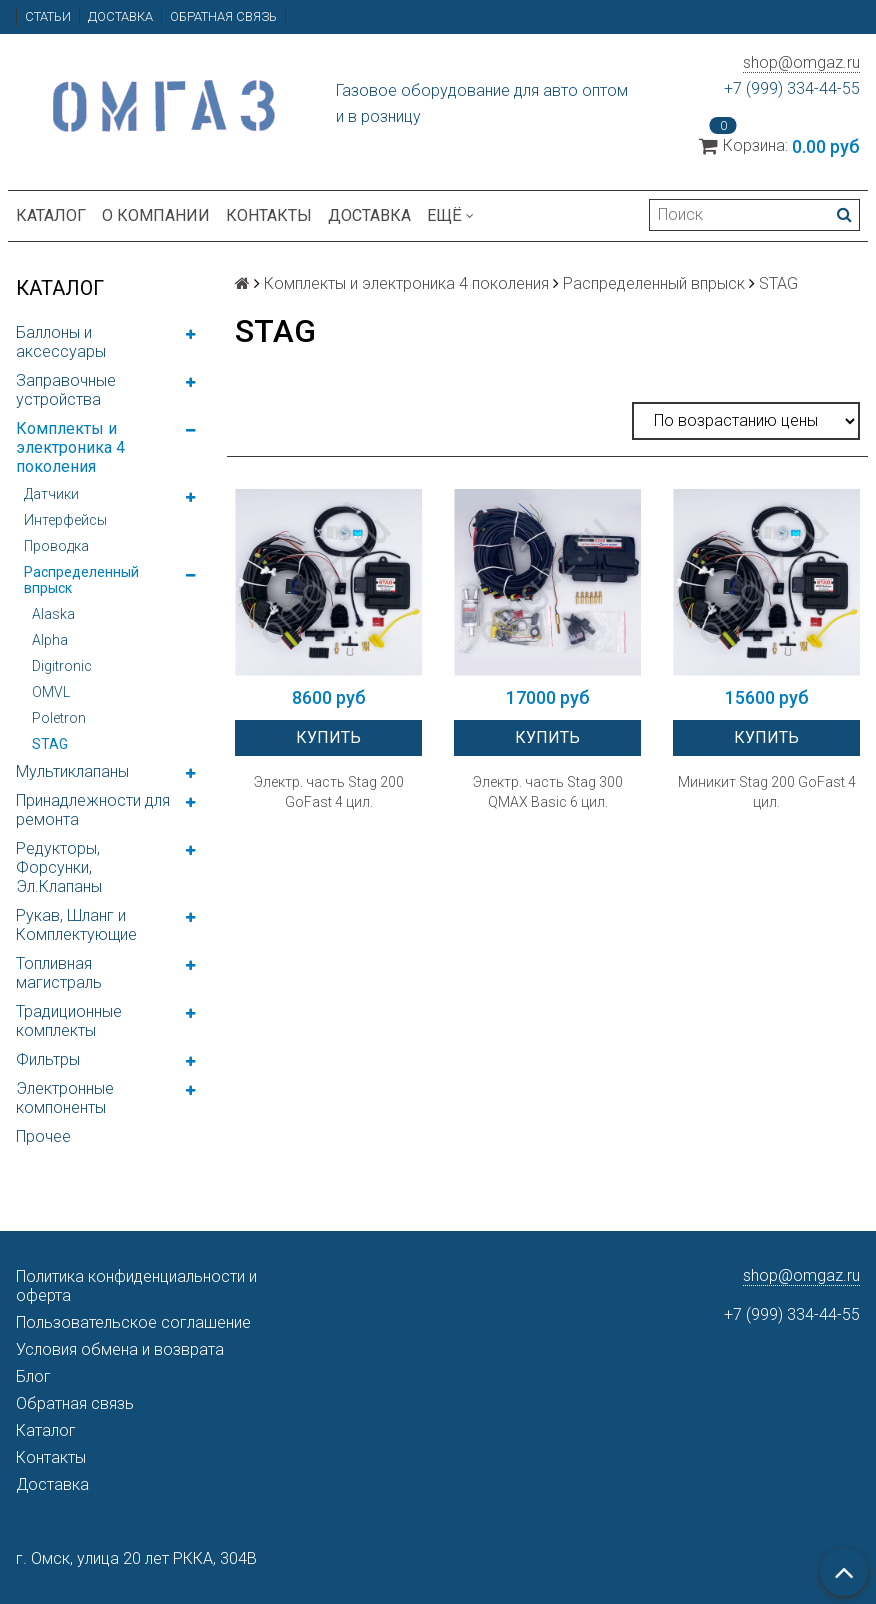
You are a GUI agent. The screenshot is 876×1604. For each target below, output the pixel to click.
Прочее (43, 1136)
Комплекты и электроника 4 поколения (70, 447)
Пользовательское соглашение (133, 1322)
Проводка (56, 546)
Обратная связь (223, 16)
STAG (50, 744)
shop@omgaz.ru (801, 62)
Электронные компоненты (65, 1098)
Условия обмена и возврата (120, 1349)
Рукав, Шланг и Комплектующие (76, 925)
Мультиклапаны (72, 771)
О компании (156, 215)
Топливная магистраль (59, 973)
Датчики (51, 494)
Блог (33, 1376)
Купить (328, 737)
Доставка (120, 16)
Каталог (51, 215)
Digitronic (62, 666)
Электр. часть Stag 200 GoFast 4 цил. (329, 792)
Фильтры (48, 1059)
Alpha (50, 640)
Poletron (59, 718)
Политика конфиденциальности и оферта (136, 1286)
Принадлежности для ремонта (93, 810)
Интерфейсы (65, 520)
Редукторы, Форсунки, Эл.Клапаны (59, 867)
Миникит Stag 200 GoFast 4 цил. (767, 792)
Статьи (48, 16)
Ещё (450, 215)
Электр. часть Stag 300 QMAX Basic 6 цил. (548, 792)
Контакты (269, 215)
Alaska (53, 614)
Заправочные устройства (66, 390)
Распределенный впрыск (81, 580)
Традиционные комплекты (69, 1021)
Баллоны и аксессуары (61, 342)
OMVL (51, 692)
